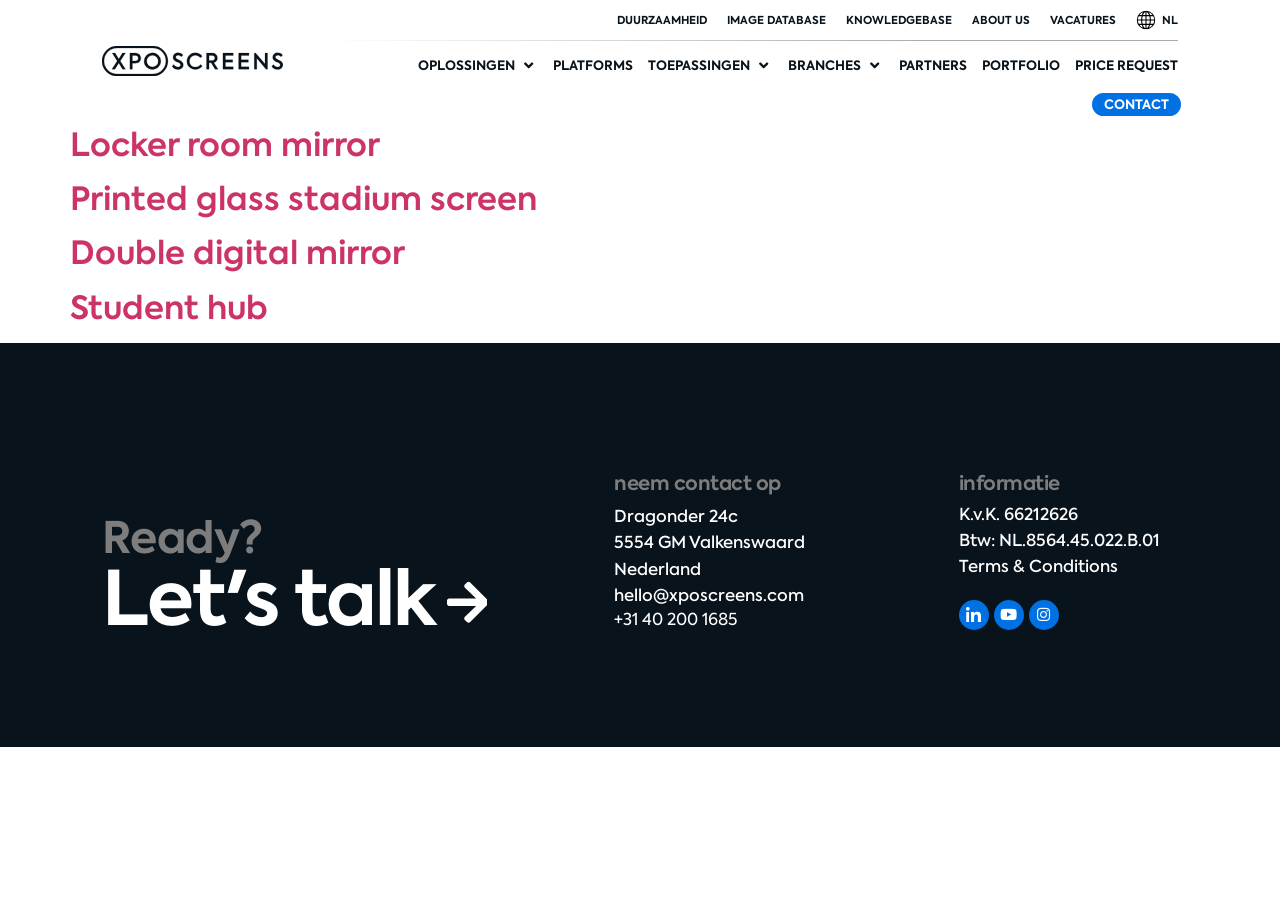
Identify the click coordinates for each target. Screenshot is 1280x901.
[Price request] (1126, 66)
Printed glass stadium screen (303, 199)
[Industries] (836, 66)
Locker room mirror (225, 145)
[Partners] (933, 66)
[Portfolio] (1021, 66)
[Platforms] (593, 66)
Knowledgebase (899, 20)
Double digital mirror (237, 253)
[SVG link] (192, 61)
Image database (776, 20)
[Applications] (710, 66)
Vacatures (1083, 20)
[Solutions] (478, 66)
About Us (1001, 20)
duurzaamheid (662, 20)
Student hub (169, 308)
